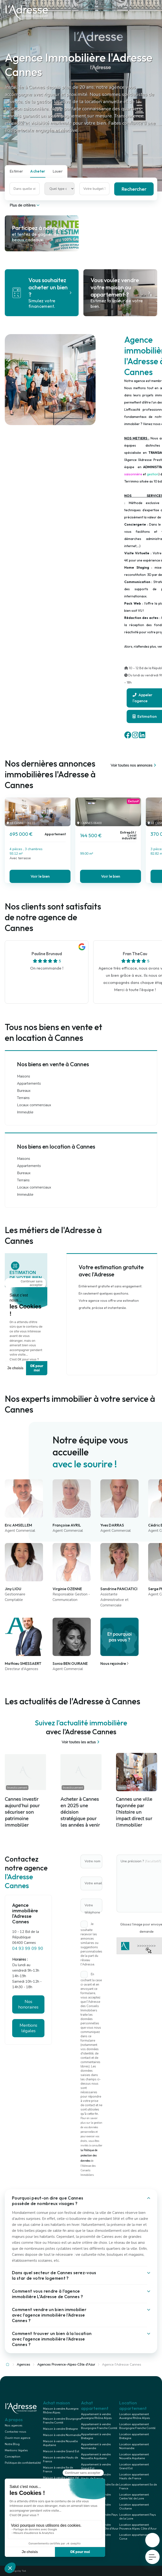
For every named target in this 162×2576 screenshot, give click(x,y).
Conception (12, 2456)
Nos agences (13, 2425)
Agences (23, 2364)
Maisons (23, 1076)
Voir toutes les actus (81, 1742)
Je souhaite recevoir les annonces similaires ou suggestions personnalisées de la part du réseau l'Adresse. (91, 1944)
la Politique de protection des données (89, 2156)
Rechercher (133, 189)
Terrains (23, 1097)
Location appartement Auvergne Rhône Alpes (134, 2416)
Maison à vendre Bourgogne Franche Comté (62, 2420)
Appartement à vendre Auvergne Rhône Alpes (96, 2416)
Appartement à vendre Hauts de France (96, 2476)
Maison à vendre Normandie (62, 2435)
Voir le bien (40, 876)
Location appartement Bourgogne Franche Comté (137, 2426)
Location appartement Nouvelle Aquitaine (134, 2456)
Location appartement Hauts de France (134, 2476)
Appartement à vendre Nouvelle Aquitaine (96, 2456)
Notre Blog (12, 2444)
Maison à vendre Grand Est (61, 2451)
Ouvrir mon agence (17, 2438)
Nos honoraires (28, 2004)
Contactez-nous (15, 2432)
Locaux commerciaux (34, 1105)
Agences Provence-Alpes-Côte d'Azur (66, 2364)
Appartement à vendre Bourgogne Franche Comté (99, 2426)
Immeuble (25, 1112)
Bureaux (24, 1090)
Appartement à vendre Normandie (96, 2446)
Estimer (16, 171)
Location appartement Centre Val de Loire (134, 2496)
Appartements (29, 1083)
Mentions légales (28, 2028)
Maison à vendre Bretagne (60, 2429)
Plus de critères (25, 205)
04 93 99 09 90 (27, 1948)
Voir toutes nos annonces (134, 765)
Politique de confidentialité (23, 2463)
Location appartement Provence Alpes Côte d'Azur (138, 2527)
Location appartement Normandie (134, 2446)
